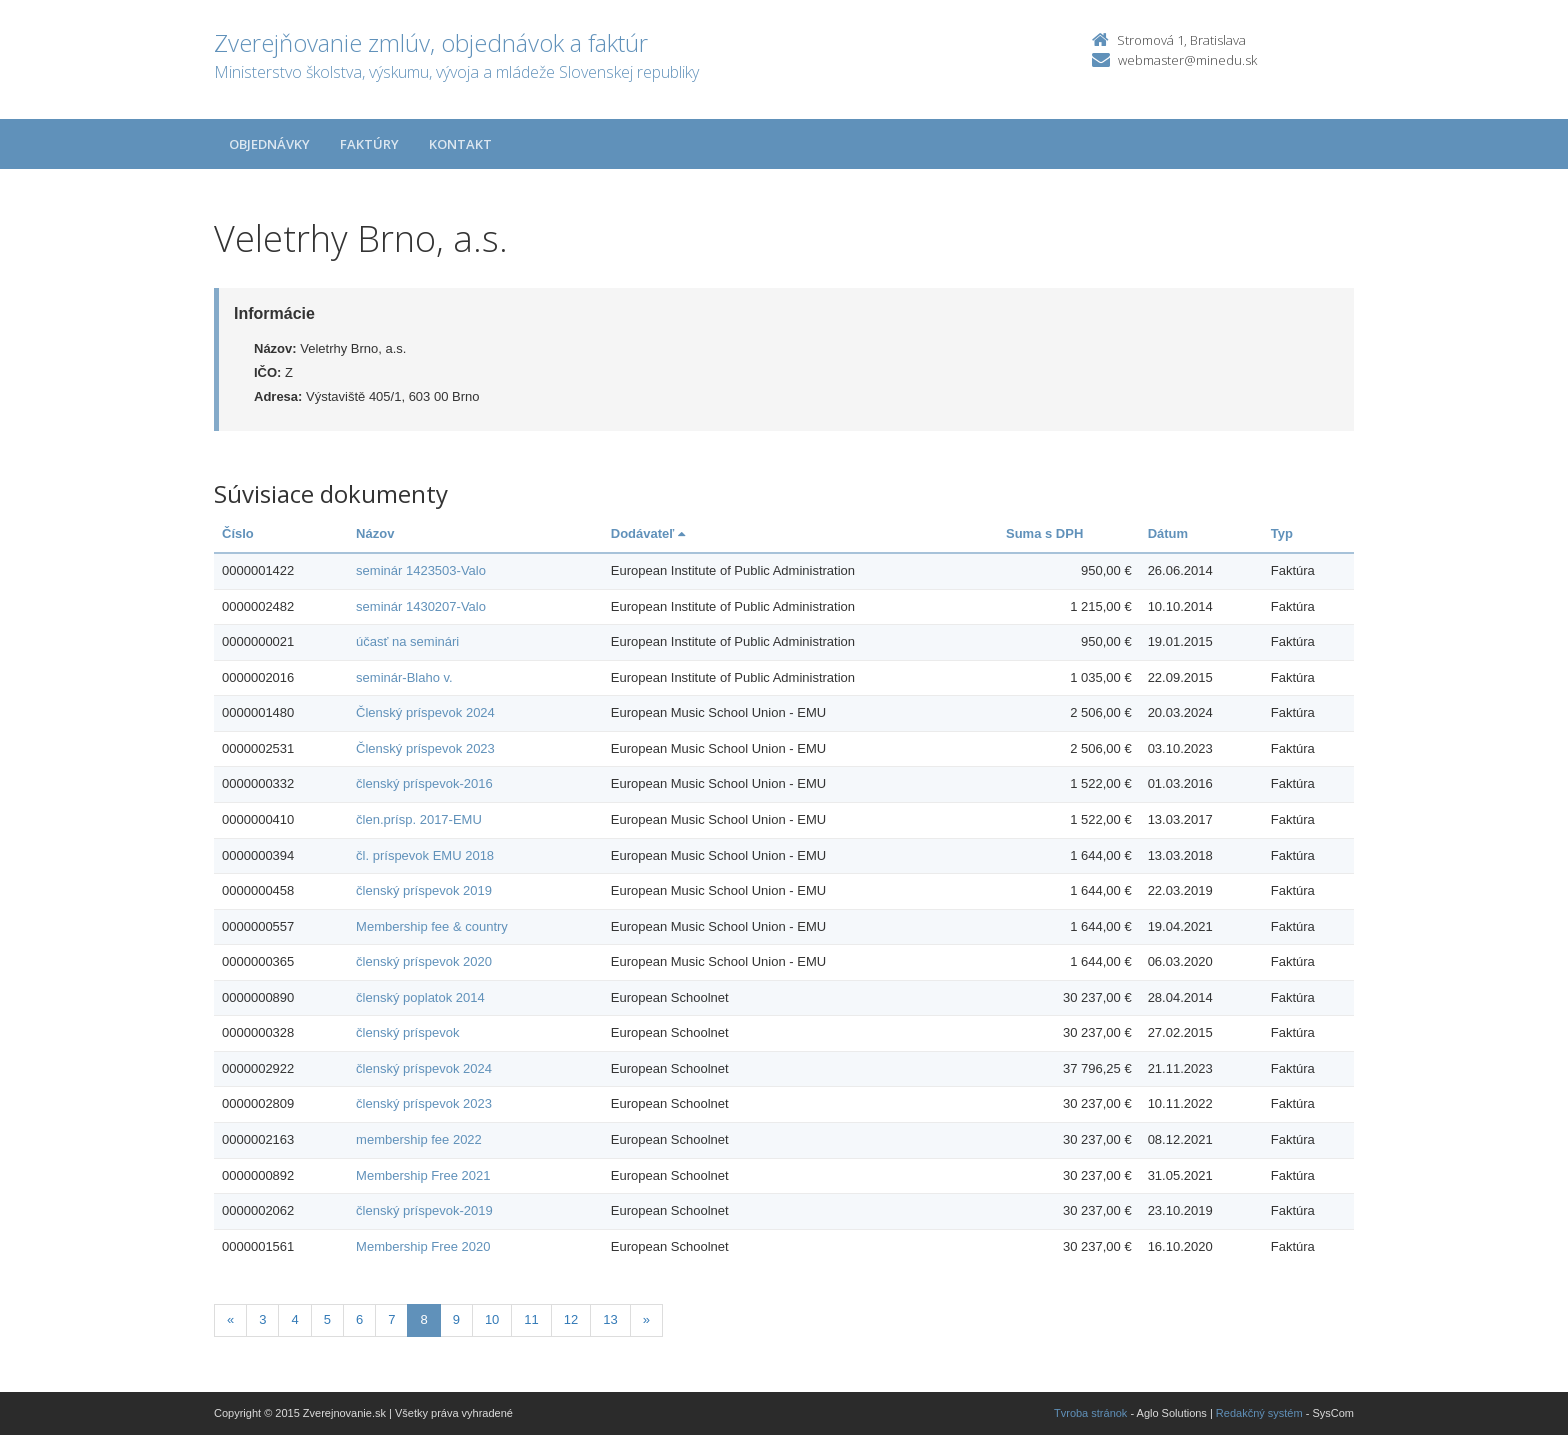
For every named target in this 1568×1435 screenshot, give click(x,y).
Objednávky (269, 144)
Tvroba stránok (1090, 1413)
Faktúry (369, 144)
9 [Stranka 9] (456, 1319)
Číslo (238, 533)
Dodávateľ (648, 533)
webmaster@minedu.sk (1187, 60)
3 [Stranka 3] (262, 1319)
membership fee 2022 (419, 1139)
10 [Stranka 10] (492, 1319)
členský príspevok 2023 (424, 1103)
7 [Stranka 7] (391, 1319)
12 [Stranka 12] (571, 1319)
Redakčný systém (1259, 1413)
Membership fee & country (432, 926)
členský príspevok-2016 (424, 783)
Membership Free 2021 (423, 1175)
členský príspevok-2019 (424, 1210)
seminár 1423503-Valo (421, 570)
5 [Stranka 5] (327, 1319)
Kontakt (460, 144)
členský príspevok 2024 (424, 1068)
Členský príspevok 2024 (425, 712)
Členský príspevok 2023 (425, 748)
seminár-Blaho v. (404, 677)
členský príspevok (407, 1032)
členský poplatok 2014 (420, 997)
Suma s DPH (1044, 533)
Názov (375, 533)
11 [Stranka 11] (531, 1319)
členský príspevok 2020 (424, 961)
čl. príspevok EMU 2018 (425, 855)
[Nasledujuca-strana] (646, 1320)
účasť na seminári (407, 641)
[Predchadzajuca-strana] (230, 1320)
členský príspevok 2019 (424, 890)
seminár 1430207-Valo (421, 606)
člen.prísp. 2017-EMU (419, 819)
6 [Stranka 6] (359, 1319)
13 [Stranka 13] (610, 1319)
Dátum (1168, 533)
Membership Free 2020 (423, 1246)
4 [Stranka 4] (294, 1319)
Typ (1282, 533)
